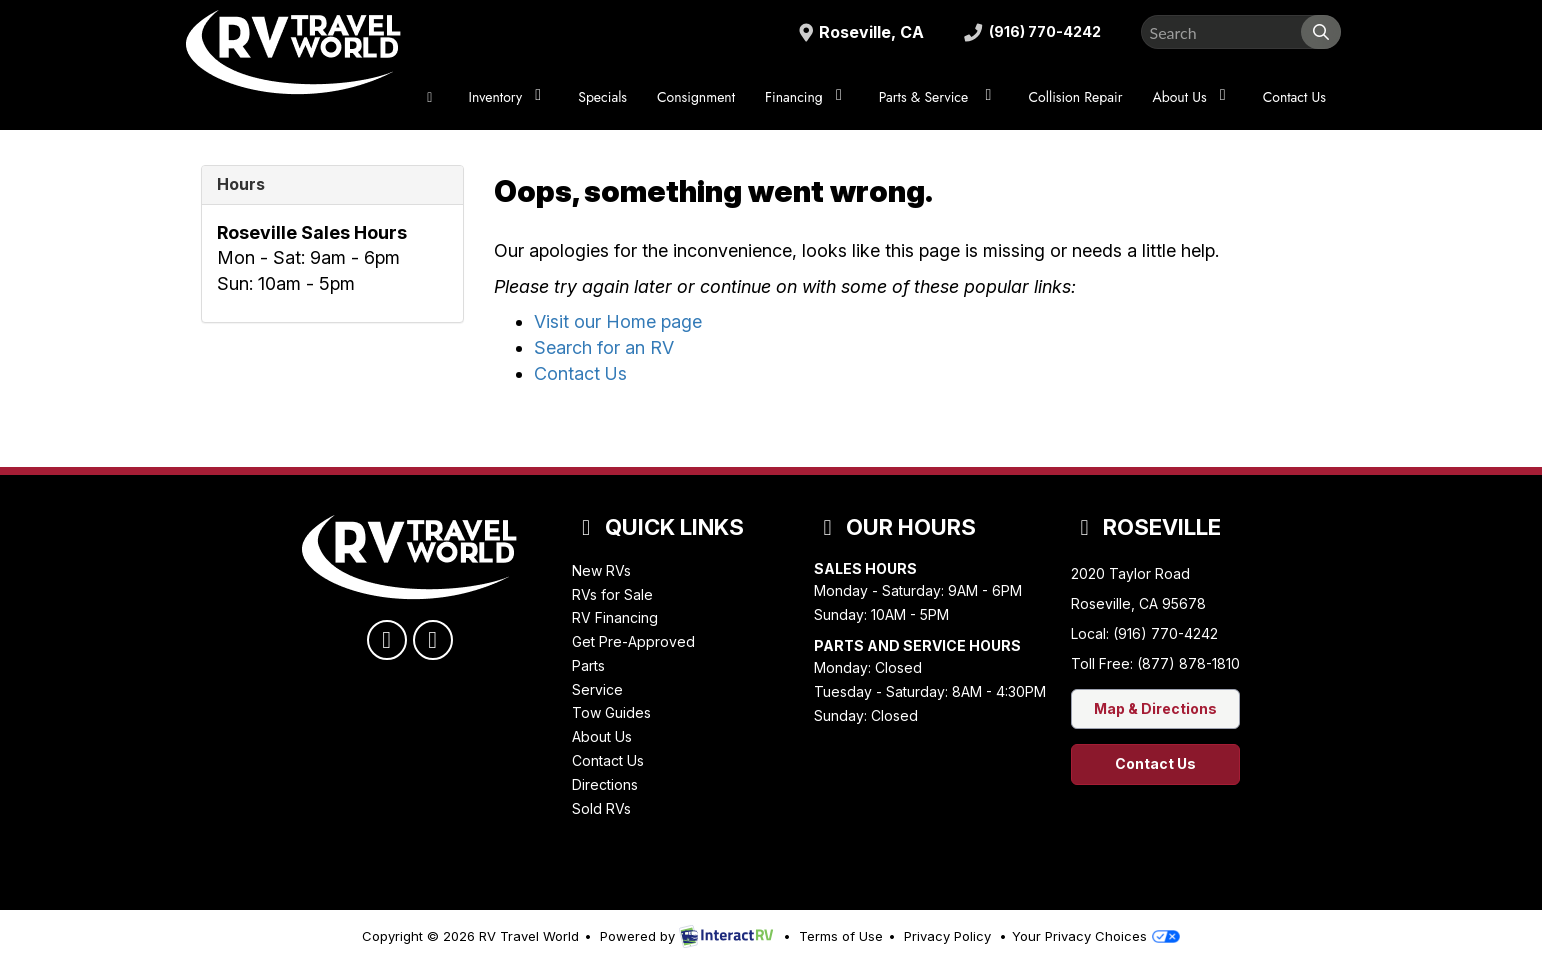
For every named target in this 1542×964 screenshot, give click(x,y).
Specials (602, 97)
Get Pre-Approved (633, 641)
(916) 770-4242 (1027, 32)
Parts (588, 665)
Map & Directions (1155, 708)
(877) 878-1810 (1188, 663)
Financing (807, 97)
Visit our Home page (618, 321)
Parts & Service (939, 97)
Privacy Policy (947, 936)
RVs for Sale (612, 594)
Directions (605, 784)
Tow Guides (611, 712)
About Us (1192, 97)
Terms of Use (841, 936)
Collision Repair (1075, 97)
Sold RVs (601, 808)
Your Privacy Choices (1096, 936)
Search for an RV (604, 347)
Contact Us (1294, 97)
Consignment (696, 97)
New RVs (601, 570)
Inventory (509, 97)
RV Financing (615, 617)
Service (597, 689)
